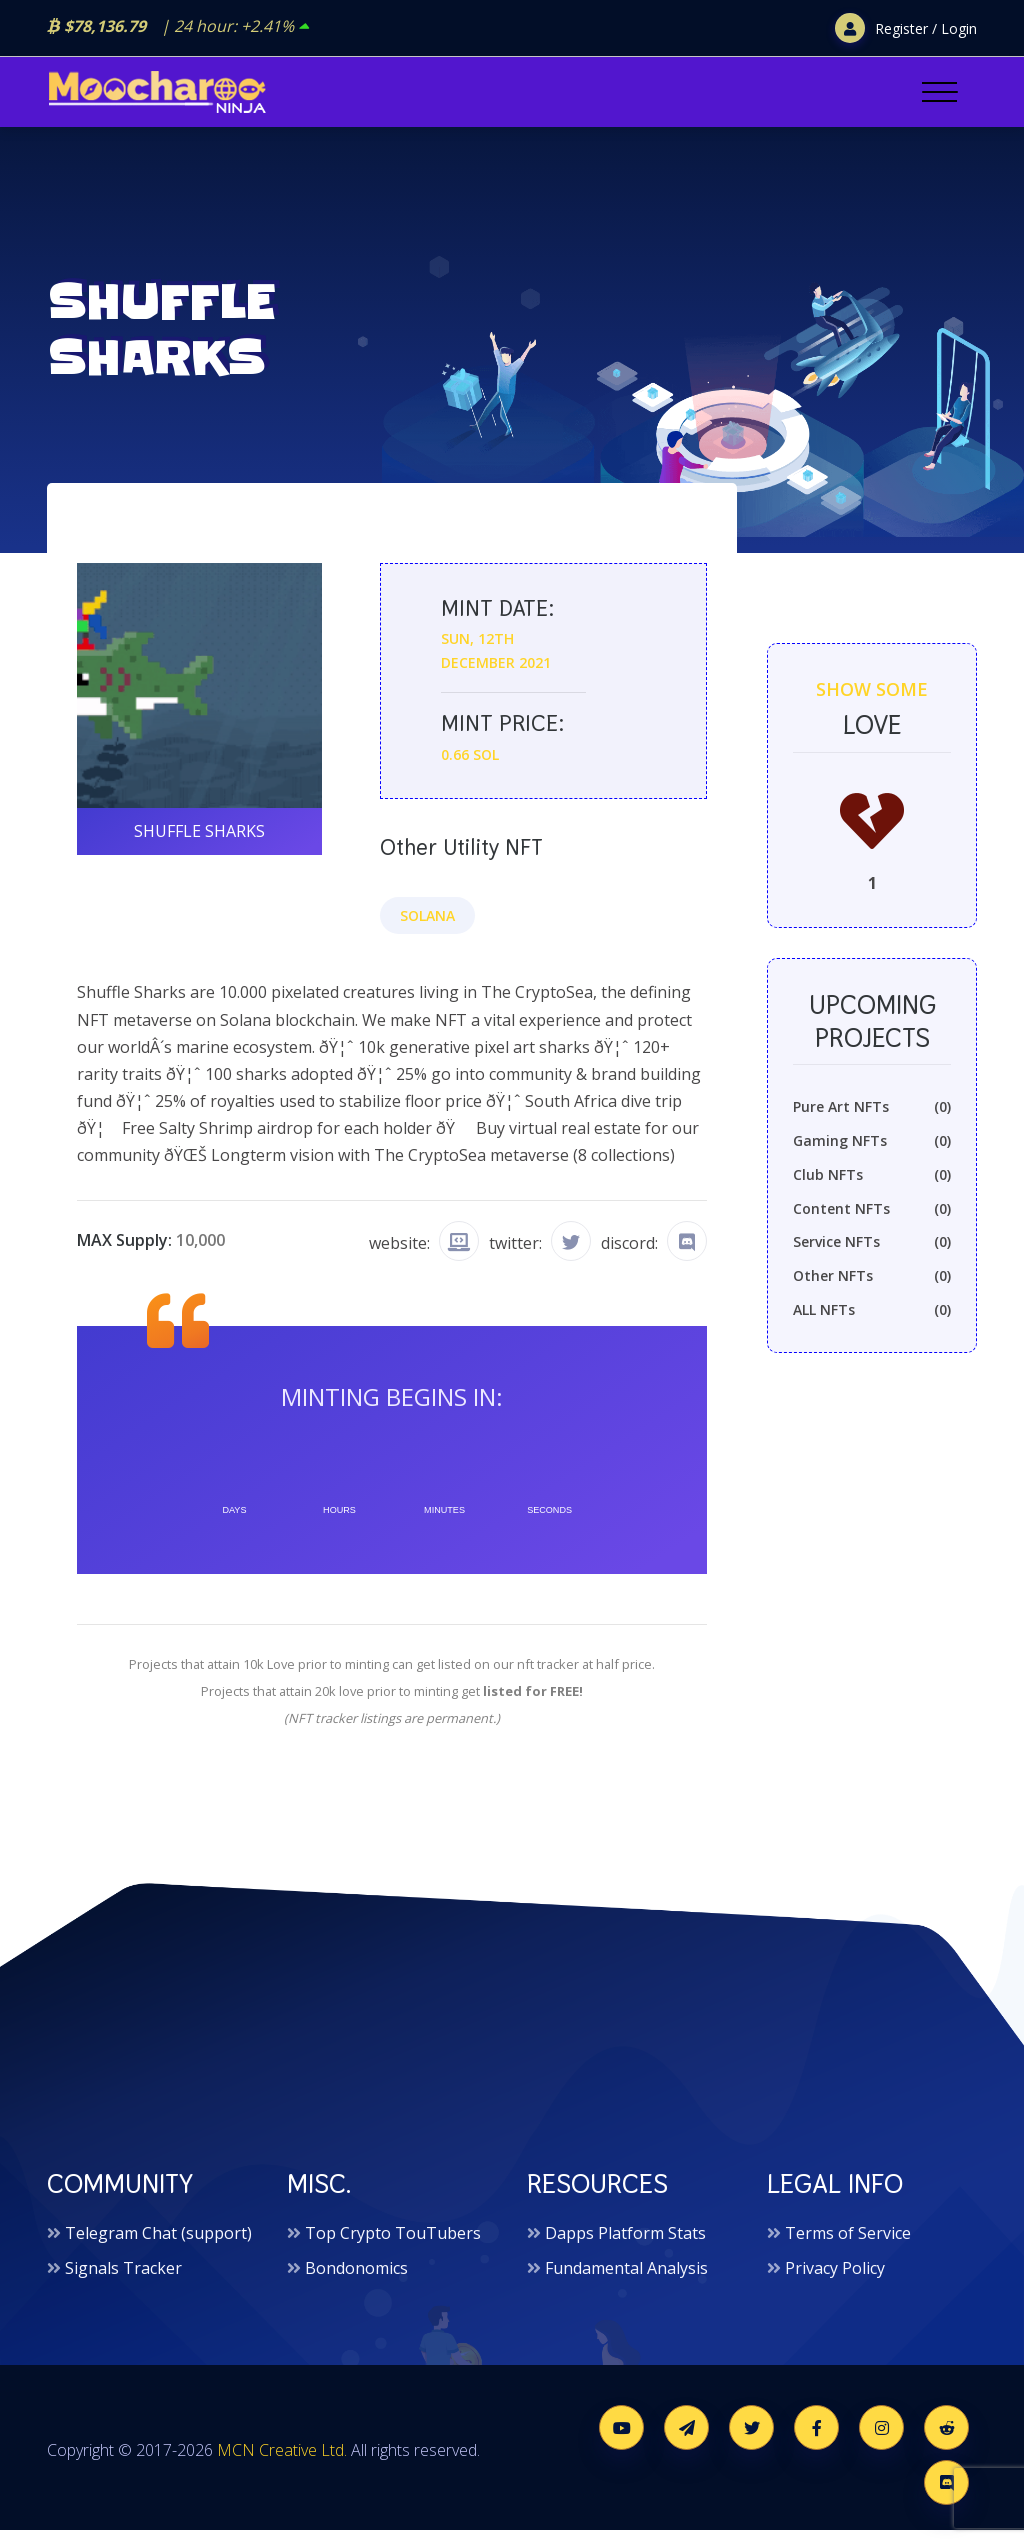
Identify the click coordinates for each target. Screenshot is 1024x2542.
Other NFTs (872, 1289)
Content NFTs (872, 1222)
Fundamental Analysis (626, 2280)
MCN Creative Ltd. (282, 2462)
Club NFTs (872, 1188)
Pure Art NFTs (872, 1120)
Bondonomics (356, 2280)
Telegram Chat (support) (158, 2245)
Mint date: (496, 619)
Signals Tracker (123, 2280)
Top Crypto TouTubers (393, 2245)
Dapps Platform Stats (625, 2245)
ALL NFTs (872, 1323)
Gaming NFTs (872, 1154)
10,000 (200, 1250)
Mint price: (500, 733)
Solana (427, 925)
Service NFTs (872, 1255)
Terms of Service (848, 2245)
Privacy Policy (835, 2280)
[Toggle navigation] (939, 92)
